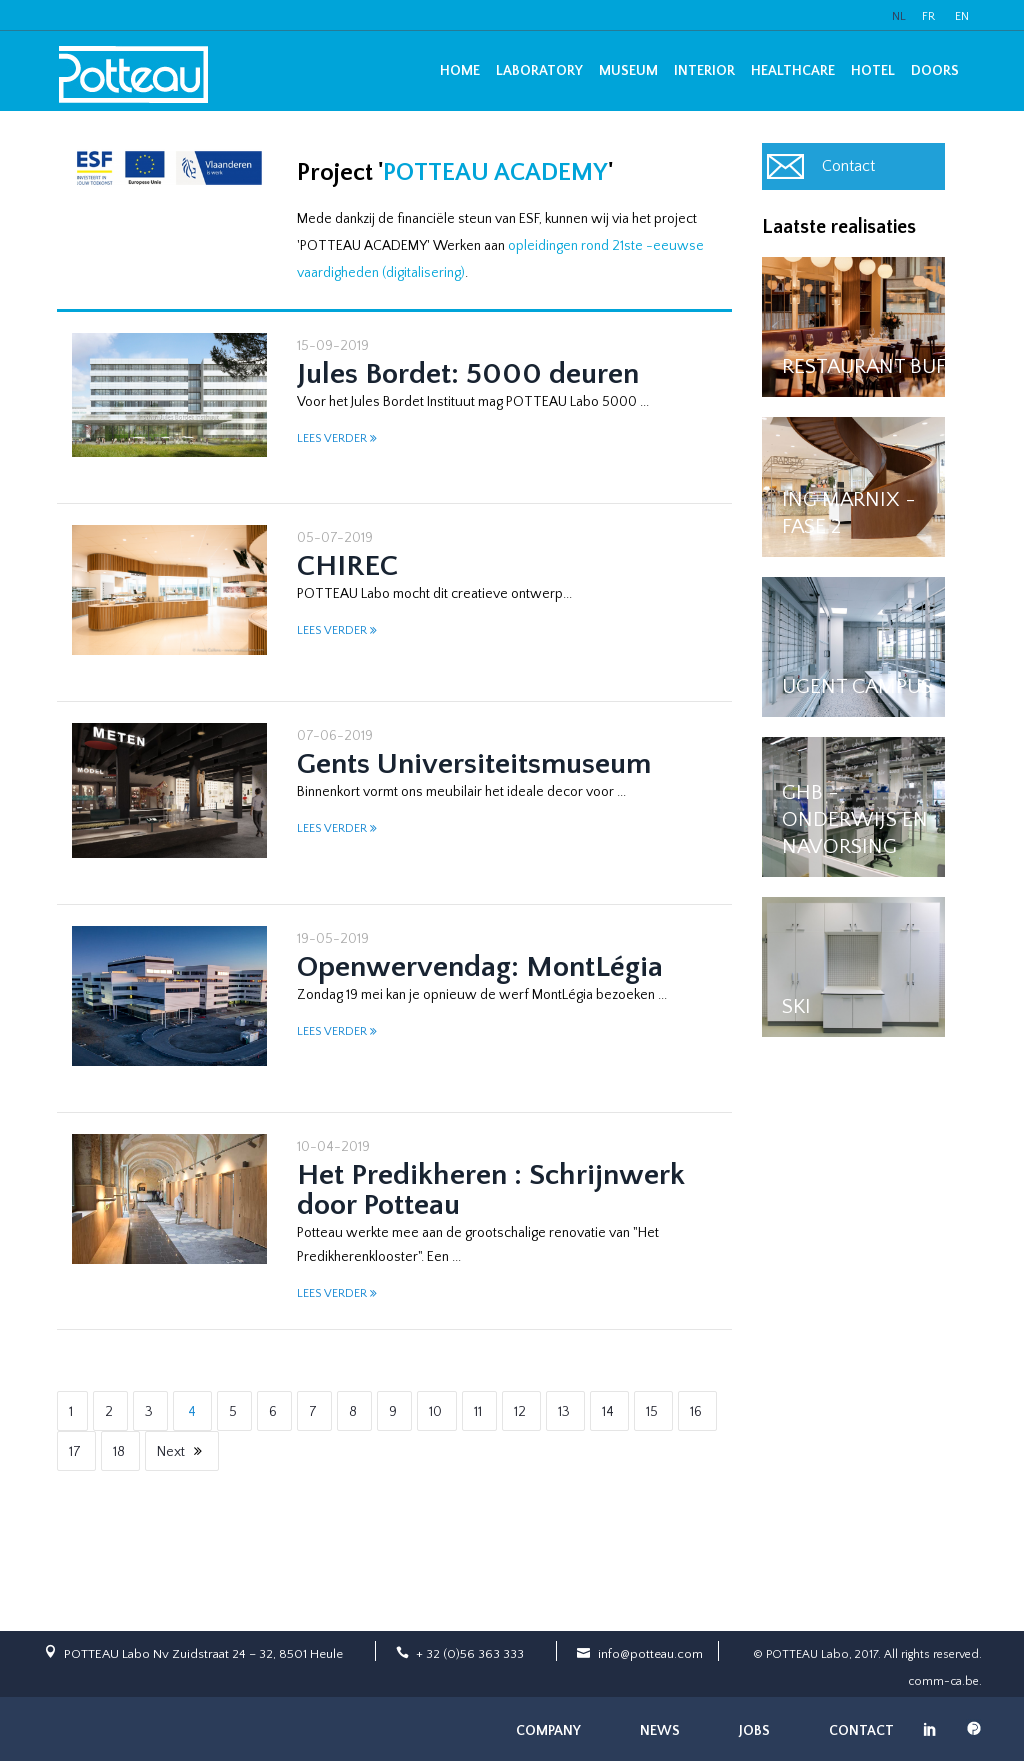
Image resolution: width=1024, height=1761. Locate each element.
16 (696, 1412)
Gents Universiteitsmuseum (474, 764)
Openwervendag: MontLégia (480, 967)
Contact (848, 166)
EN (962, 16)
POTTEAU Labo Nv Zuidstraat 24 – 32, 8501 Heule (203, 1654)
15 (652, 1412)
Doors (935, 71)
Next (171, 1452)
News (660, 1731)
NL (899, 16)
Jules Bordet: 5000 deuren (468, 374)
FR (928, 16)
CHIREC (347, 566)
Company (548, 1731)
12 (520, 1412)
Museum (628, 71)
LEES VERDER (332, 438)
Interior (704, 71)
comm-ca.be (943, 1681)
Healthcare (793, 71)
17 (75, 1452)
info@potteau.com (650, 1654)
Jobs (754, 1731)
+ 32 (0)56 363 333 (470, 1654)
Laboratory (539, 71)
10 (435, 1412)
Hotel (873, 71)
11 (478, 1412)
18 (119, 1452)
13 (564, 1412)
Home (460, 71)
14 (608, 1412)
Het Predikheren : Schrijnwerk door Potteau (491, 1190)
